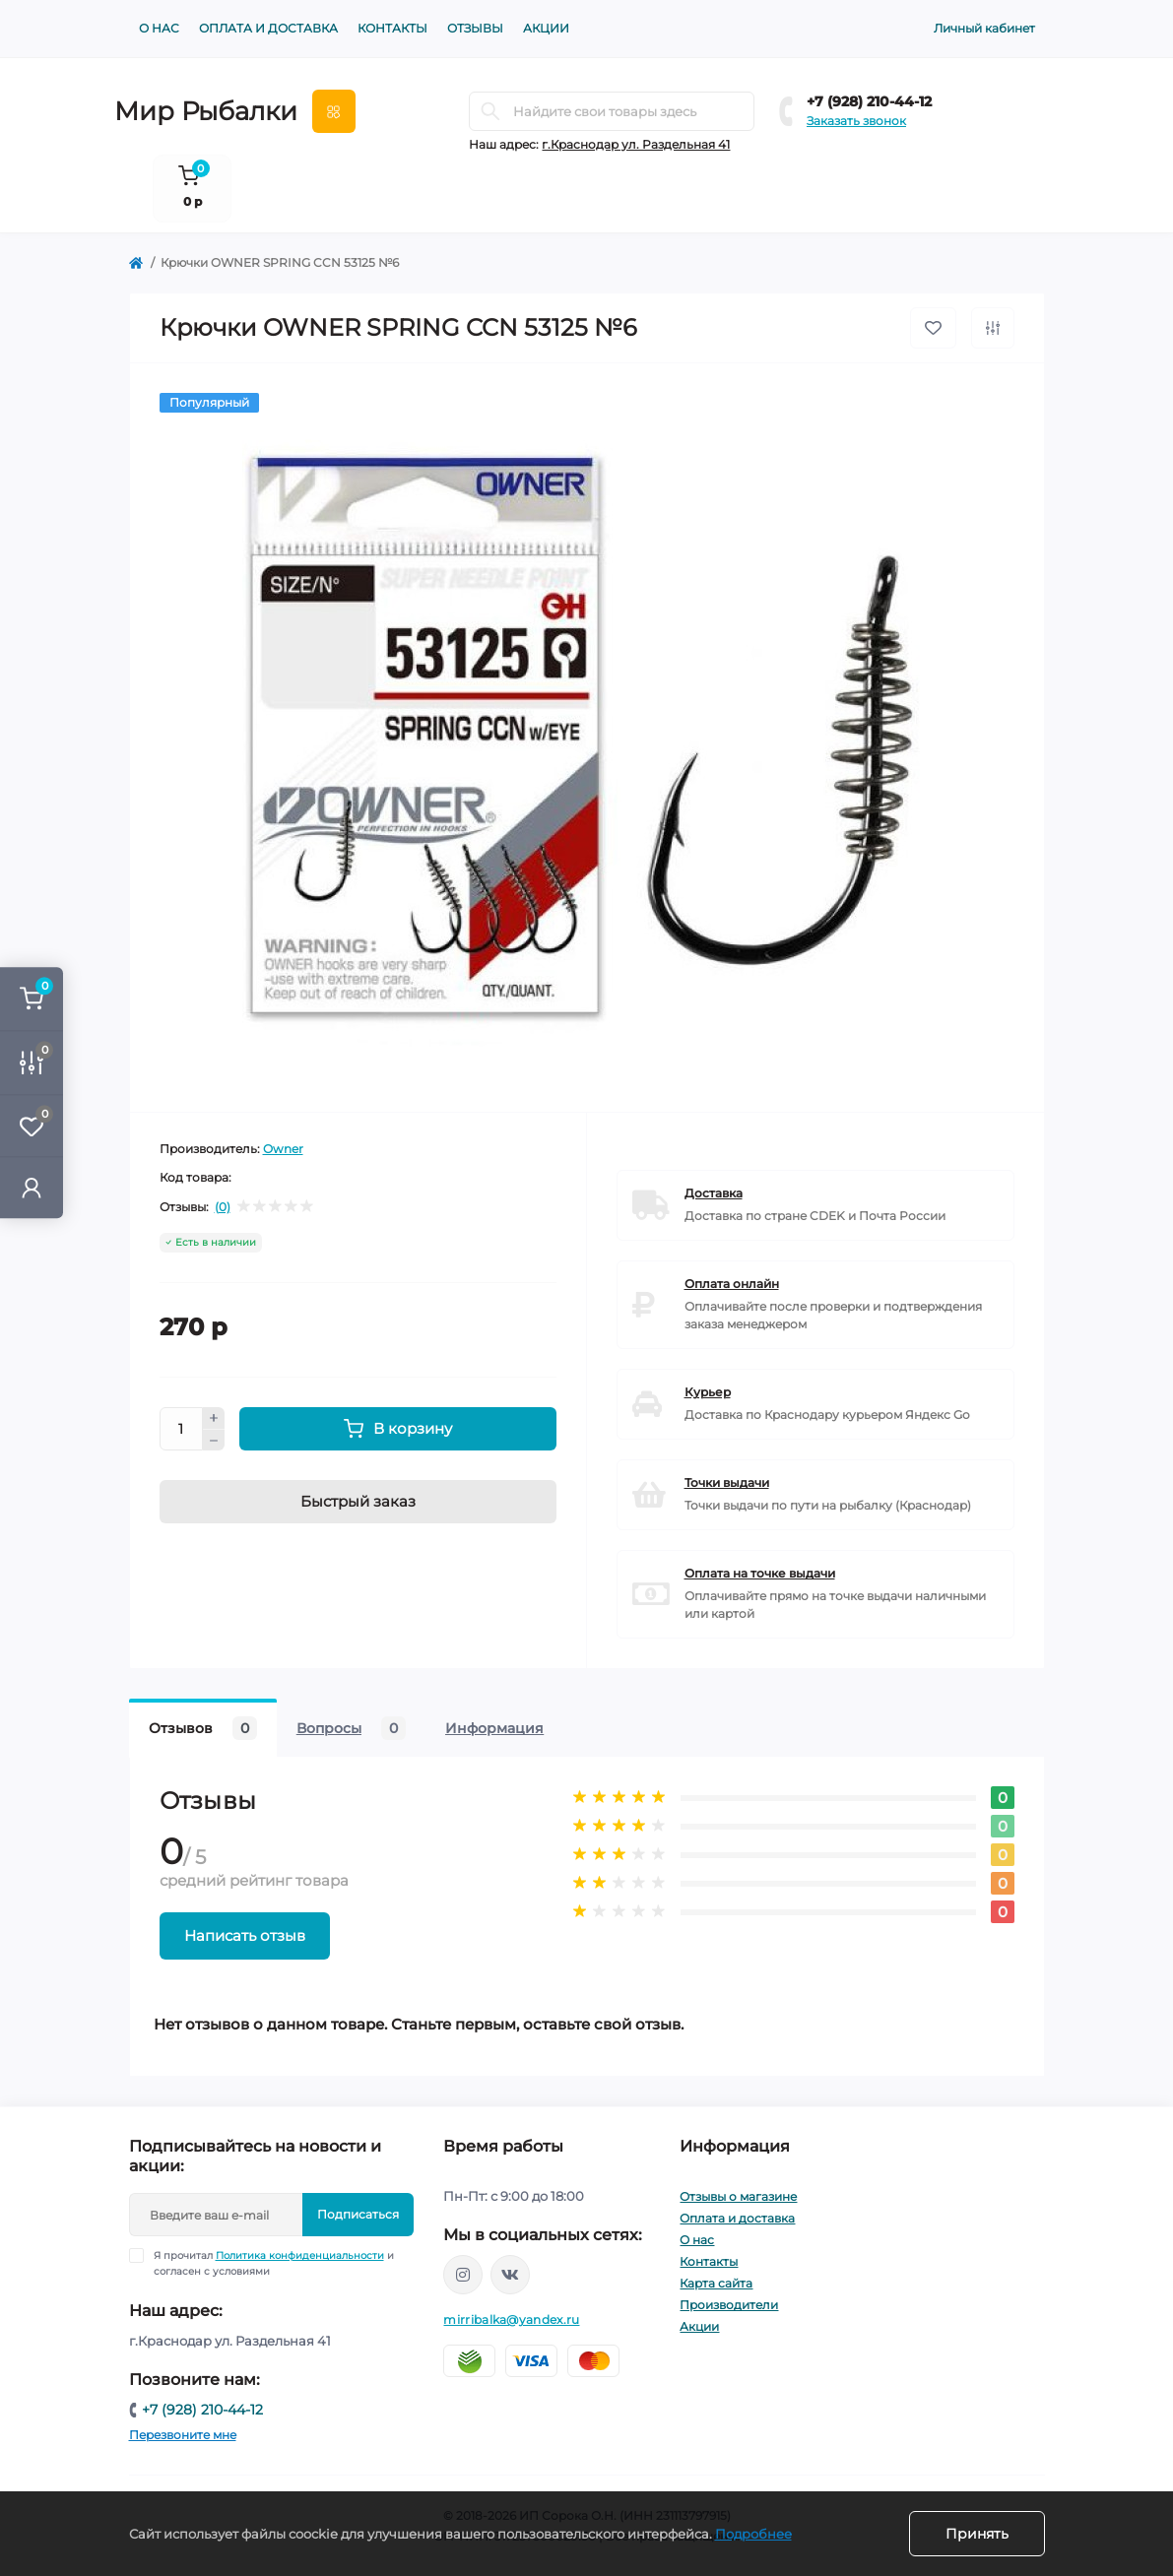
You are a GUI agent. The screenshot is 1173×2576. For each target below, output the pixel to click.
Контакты (392, 28)
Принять (977, 2534)
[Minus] (214, 1440)
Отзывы (475, 28)
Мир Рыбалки (205, 111)
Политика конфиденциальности (300, 2255)
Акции (546, 28)
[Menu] (334, 111)
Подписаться (358, 2214)
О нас (159, 28)
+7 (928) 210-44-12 (869, 101)
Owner (283, 1148)
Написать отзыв (244, 1935)
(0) (222, 1207)
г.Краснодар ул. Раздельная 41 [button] (636, 144)
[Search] (490, 111)
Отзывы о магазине (738, 2196)
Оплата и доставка (268, 28)
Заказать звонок (856, 120)
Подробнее (753, 2534)
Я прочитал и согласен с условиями (274, 2263)
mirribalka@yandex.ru (511, 2319)
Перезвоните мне (182, 2434)
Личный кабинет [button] (984, 28)
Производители (729, 2304)
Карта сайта (716, 2283)
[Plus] (214, 1418)
